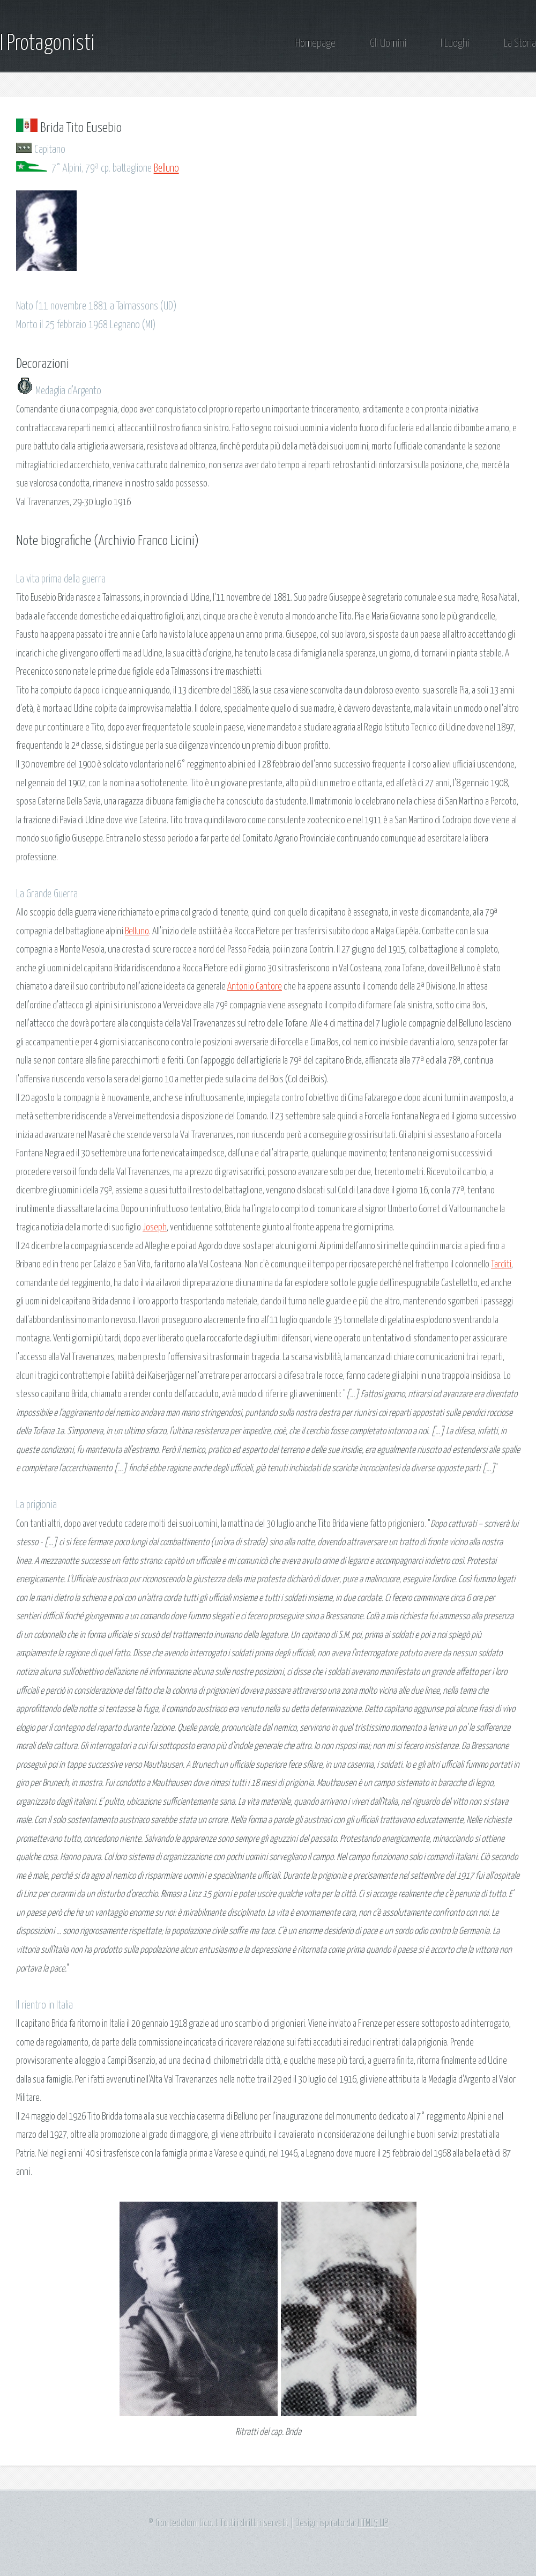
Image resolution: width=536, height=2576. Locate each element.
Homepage (315, 44)
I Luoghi (455, 44)
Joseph (155, 1227)
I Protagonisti (47, 43)
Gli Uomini (388, 44)
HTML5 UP (373, 2523)
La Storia (520, 44)
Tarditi (501, 1264)
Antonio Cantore (254, 987)
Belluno (166, 169)
